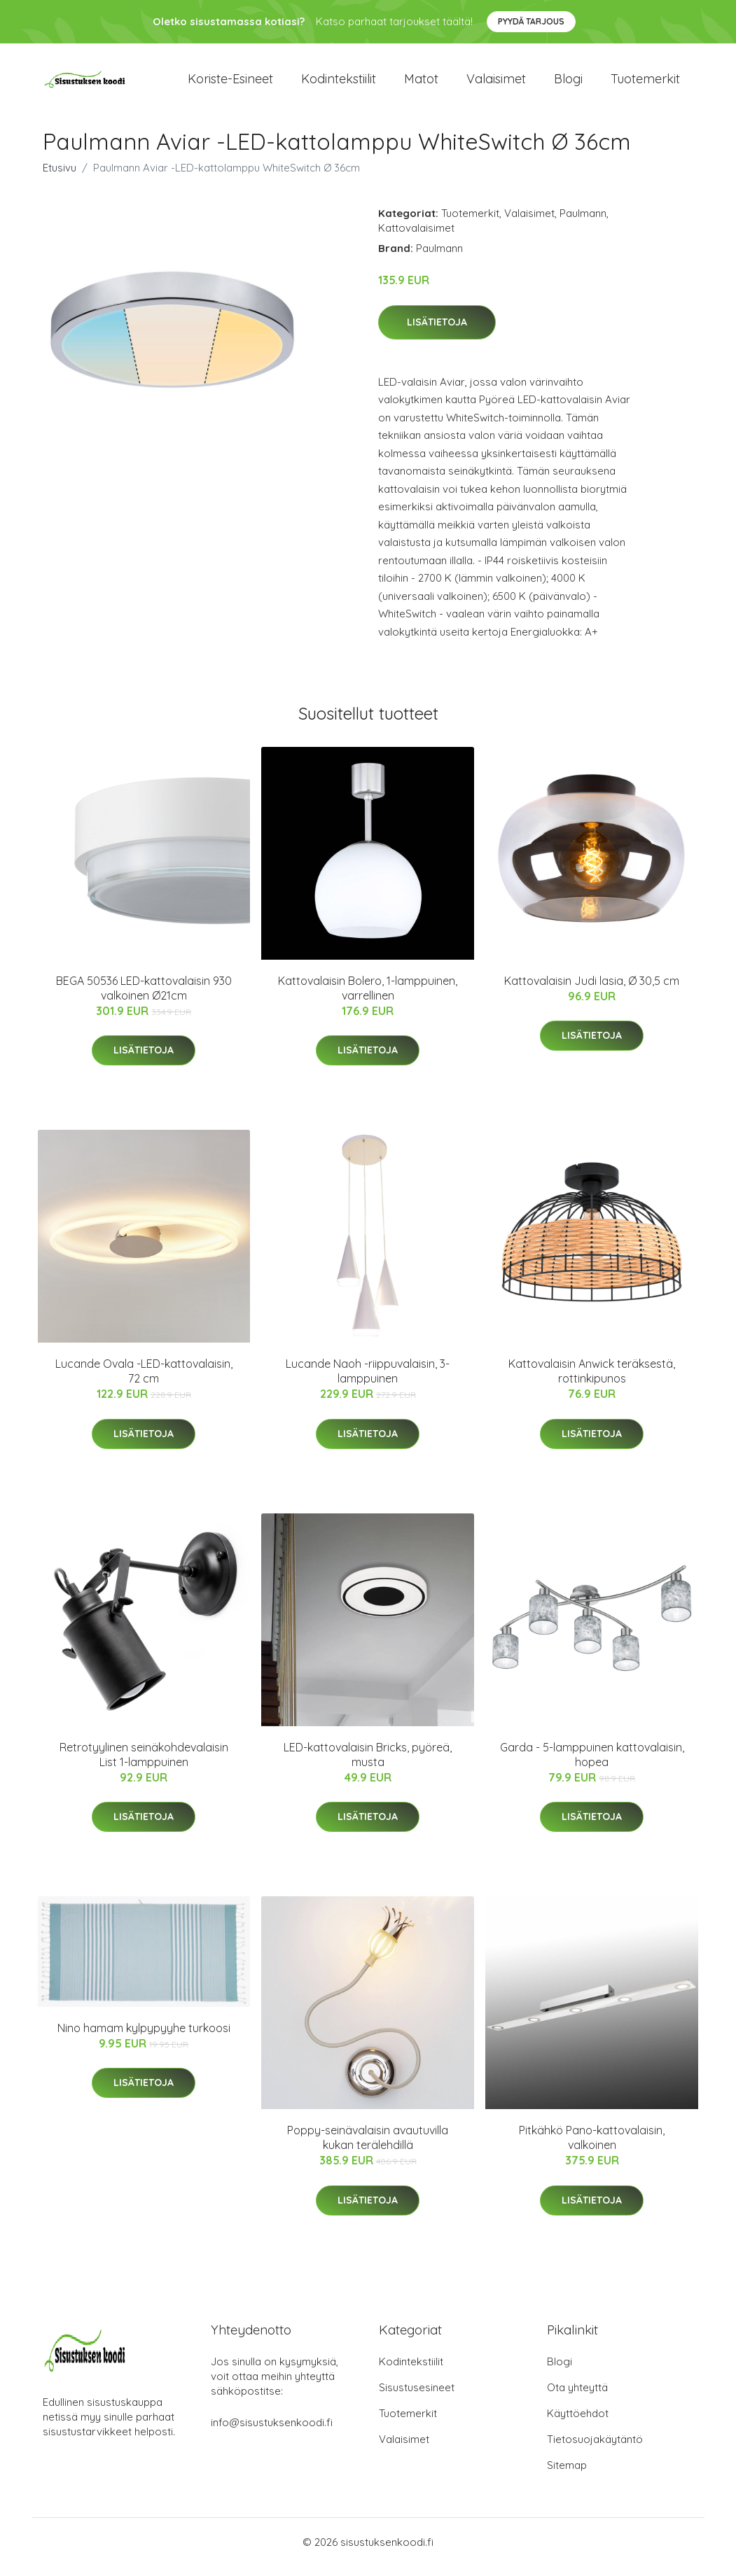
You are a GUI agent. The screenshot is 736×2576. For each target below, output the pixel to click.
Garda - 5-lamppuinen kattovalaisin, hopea (592, 1764)
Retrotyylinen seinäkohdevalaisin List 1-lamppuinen (144, 1764)
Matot (421, 84)
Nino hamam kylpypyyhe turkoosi (143, 2038)
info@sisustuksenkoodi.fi (272, 2432)
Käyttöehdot (578, 2423)
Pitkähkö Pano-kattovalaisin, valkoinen (592, 2147)
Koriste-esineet (230, 84)
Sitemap (567, 2475)
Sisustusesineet (416, 2397)
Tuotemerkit (645, 84)
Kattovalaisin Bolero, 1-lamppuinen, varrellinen (367, 997)
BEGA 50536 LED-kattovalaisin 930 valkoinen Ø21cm (144, 997)
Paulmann (583, 223)
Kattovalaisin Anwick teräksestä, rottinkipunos (591, 1380)
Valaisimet (496, 84)
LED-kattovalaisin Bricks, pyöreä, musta (368, 1764)
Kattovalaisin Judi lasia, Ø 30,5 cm (591, 990)
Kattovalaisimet (416, 237)
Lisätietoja (437, 332)
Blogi (568, 84)
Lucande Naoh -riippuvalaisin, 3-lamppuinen (368, 1380)
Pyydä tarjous (531, 21)
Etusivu (59, 177)
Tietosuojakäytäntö (595, 2449)
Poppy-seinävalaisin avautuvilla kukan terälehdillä (367, 2147)
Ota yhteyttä (577, 2397)
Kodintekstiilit (338, 84)
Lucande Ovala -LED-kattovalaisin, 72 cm (143, 1380)
